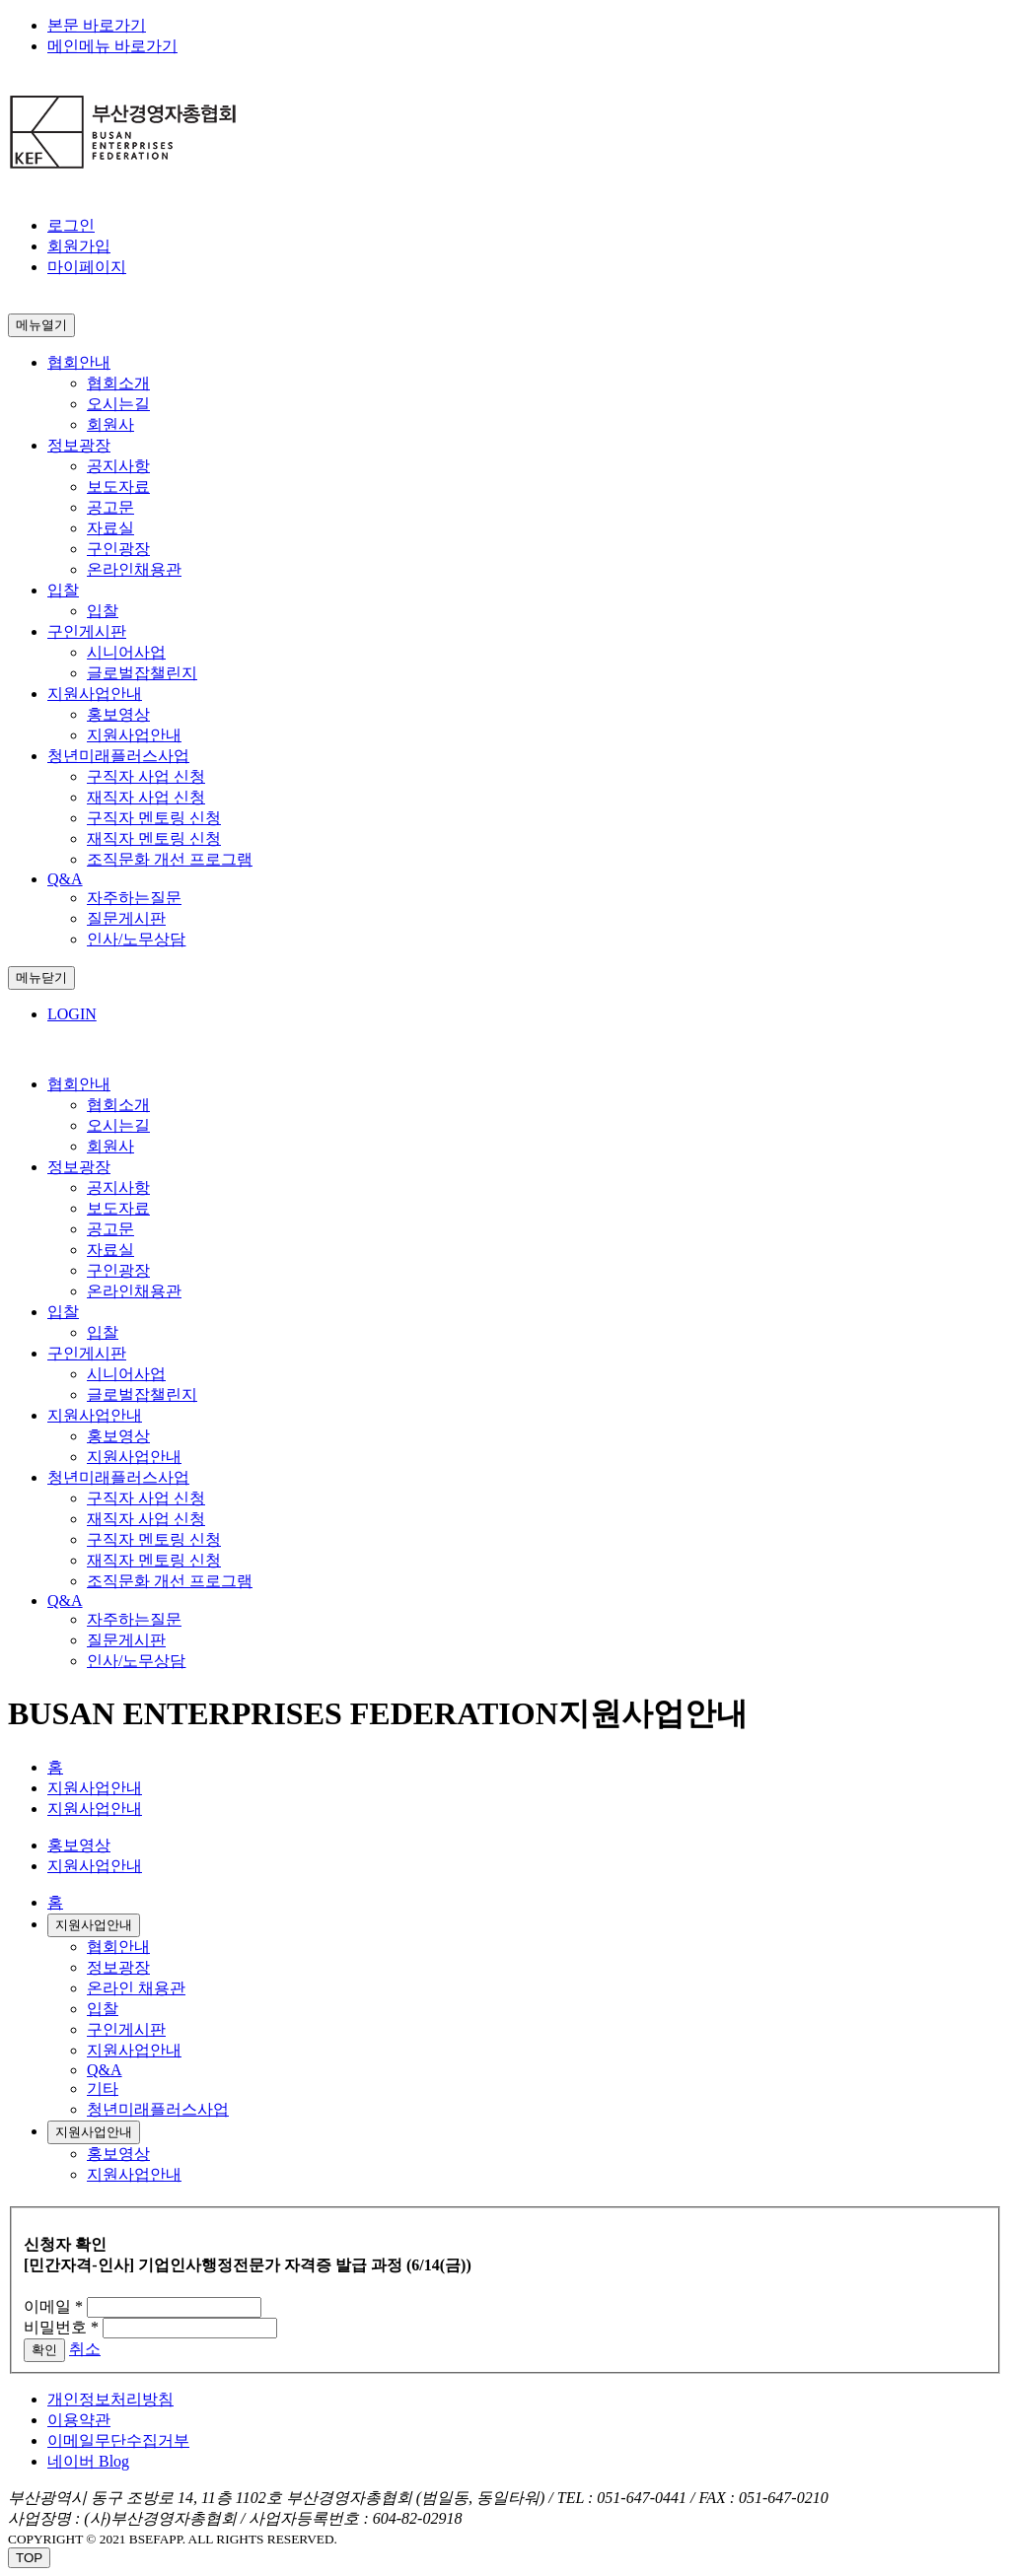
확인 (44, 2349)
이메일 (53, 2306)
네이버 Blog (88, 2461)
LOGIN (72, 1014)
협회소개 (118, 383)
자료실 (110, 528)
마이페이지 (86, 266)
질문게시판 (126, 918)
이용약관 (78, 2419)
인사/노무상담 (136, 939)
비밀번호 (61, 2327)
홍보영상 (78, 1845)
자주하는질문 (134, 897)
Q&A (104, 2069)
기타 (102, 2088)
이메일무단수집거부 (118, 2440)
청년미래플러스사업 (158, 2109)
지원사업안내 (94, 1787)
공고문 (110, 507)
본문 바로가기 (96, 25)
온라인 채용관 (136, 1988)
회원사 (110, 424)
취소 (85, 2348)
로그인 (71, 225)
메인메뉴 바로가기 (112, 45)
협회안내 (118, 1946)
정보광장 (118, 1967)
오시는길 (118, 403)
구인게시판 (126, 2029)
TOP (29, 2557)
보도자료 (118, 486)
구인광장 (118, 548)
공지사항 (118, 465)
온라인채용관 (134, 569)
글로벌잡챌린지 (142, 672)
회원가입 (78, 246)
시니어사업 (126, 652)
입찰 (102, 610)
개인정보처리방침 (110, 2399)
